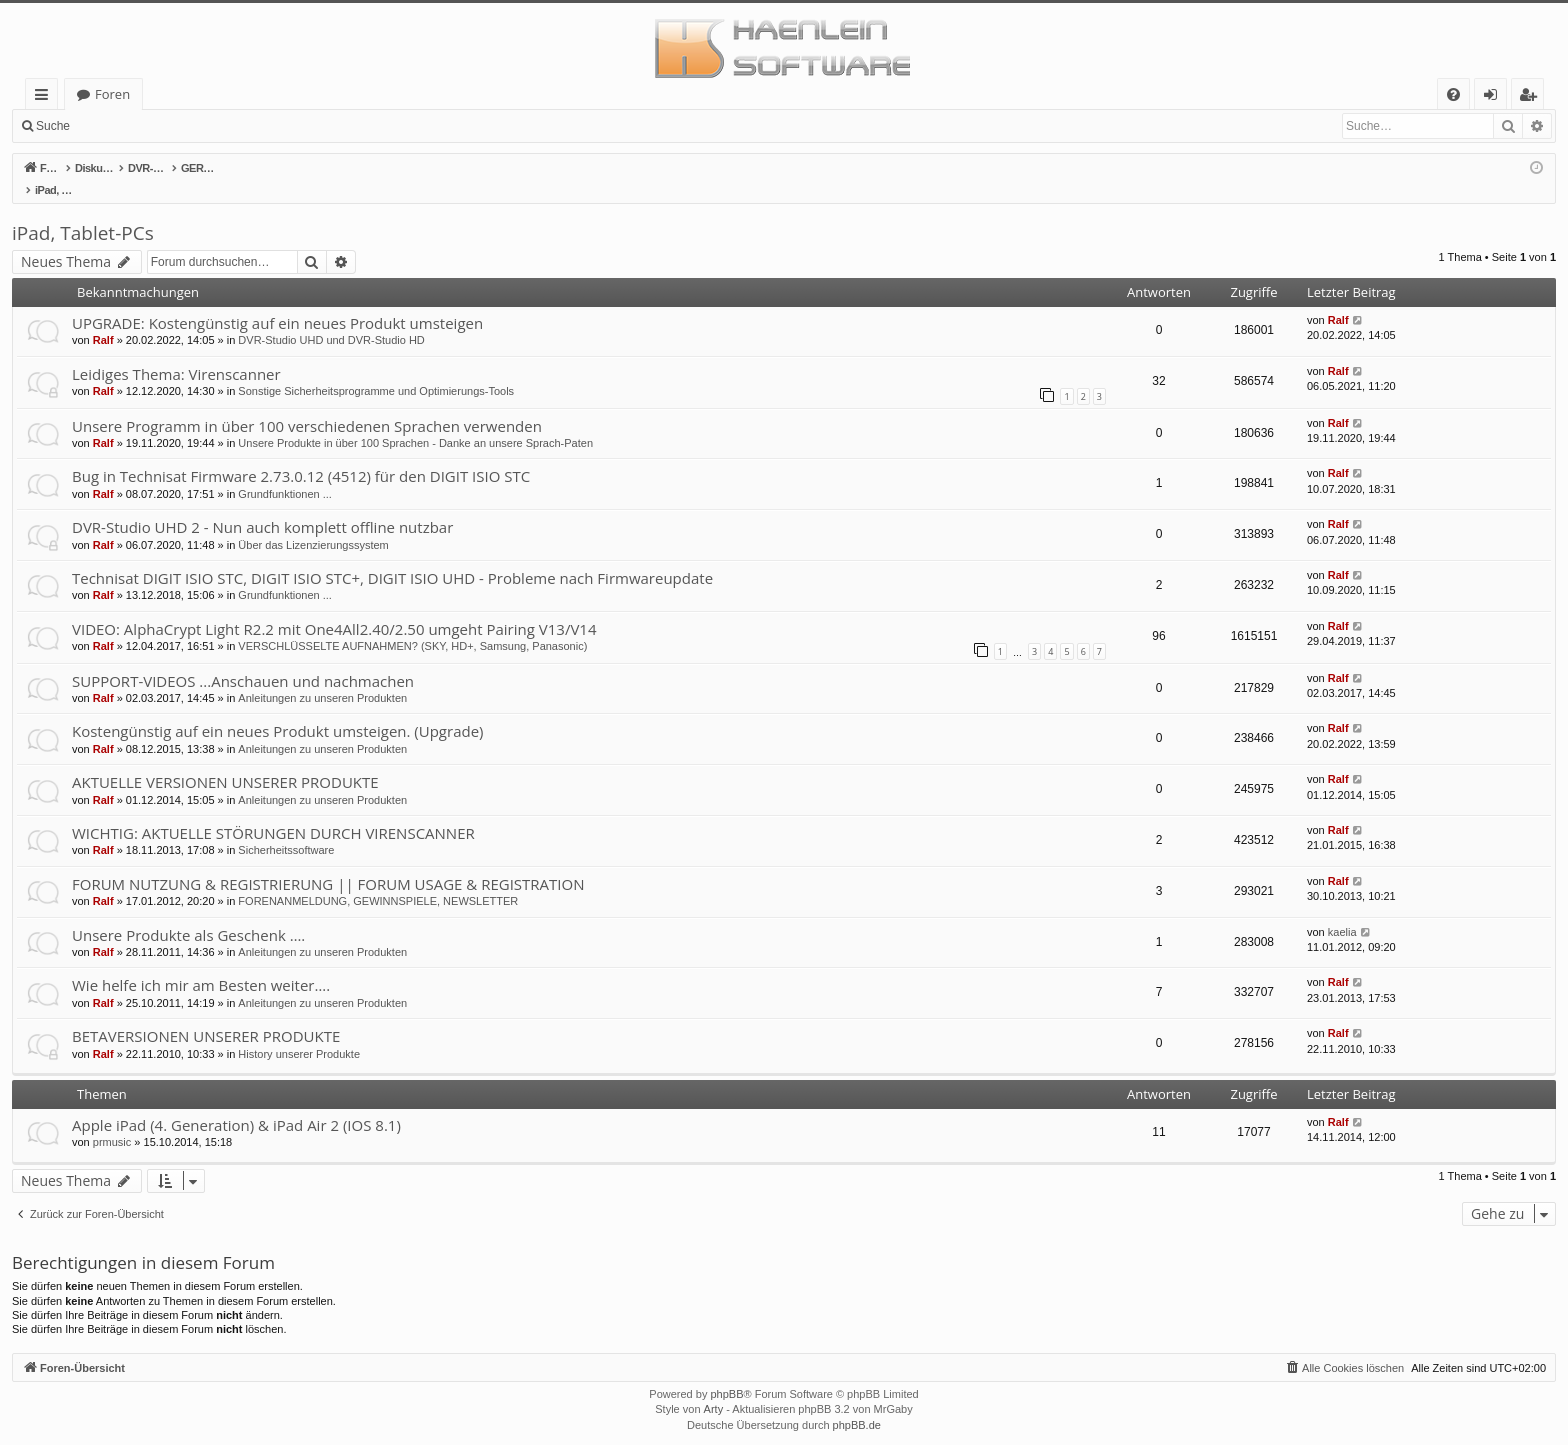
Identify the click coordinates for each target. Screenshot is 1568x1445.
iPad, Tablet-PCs (83, 212)
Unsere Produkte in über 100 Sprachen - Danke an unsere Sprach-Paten (415, 422)
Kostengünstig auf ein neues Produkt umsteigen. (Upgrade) (278, 710)
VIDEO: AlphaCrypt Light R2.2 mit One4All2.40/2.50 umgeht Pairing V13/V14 (334, 608)
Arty (714, 1388)
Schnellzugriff (45, 97)
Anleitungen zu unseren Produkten (322, 677)
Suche (53, 126)
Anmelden (126, 126)
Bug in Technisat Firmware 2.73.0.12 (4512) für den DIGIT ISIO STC (301, 455)
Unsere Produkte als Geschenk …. (188, 914)
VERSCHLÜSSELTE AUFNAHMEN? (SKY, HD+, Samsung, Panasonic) (412, 625)
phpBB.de (857, 1404)
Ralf (103, 319)
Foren (112, 94)
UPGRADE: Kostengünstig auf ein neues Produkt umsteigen (277, 302)
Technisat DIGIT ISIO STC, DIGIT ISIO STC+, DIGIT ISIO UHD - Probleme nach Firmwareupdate (392, 557)
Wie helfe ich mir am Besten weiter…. (201, 964)
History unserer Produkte (299, 1033)
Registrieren (215, 126)
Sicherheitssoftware (286, 829)
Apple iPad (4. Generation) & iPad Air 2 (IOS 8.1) (236, 1104)
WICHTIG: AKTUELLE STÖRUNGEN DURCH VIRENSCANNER (273, 812)
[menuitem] (1453, 94)
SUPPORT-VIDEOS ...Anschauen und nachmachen (243, 660)
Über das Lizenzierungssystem (313, 524)
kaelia (1342, 911)
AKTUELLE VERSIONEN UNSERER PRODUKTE (225, 761)
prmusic (112, 1121)
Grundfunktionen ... (285, 473)
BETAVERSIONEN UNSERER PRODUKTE (206, 1015)
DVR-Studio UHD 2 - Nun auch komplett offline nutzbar (262, 506)
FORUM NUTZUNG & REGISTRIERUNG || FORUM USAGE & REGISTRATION (328, 863)
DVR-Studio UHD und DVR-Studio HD (331, 319)
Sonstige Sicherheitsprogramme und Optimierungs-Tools (376, 370)
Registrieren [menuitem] (1532, 97)
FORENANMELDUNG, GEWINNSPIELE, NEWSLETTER (378, 880)
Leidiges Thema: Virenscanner (176, 353)
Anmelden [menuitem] (1496, 97)
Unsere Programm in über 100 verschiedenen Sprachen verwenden (307, 405)
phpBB (726, 1373)
